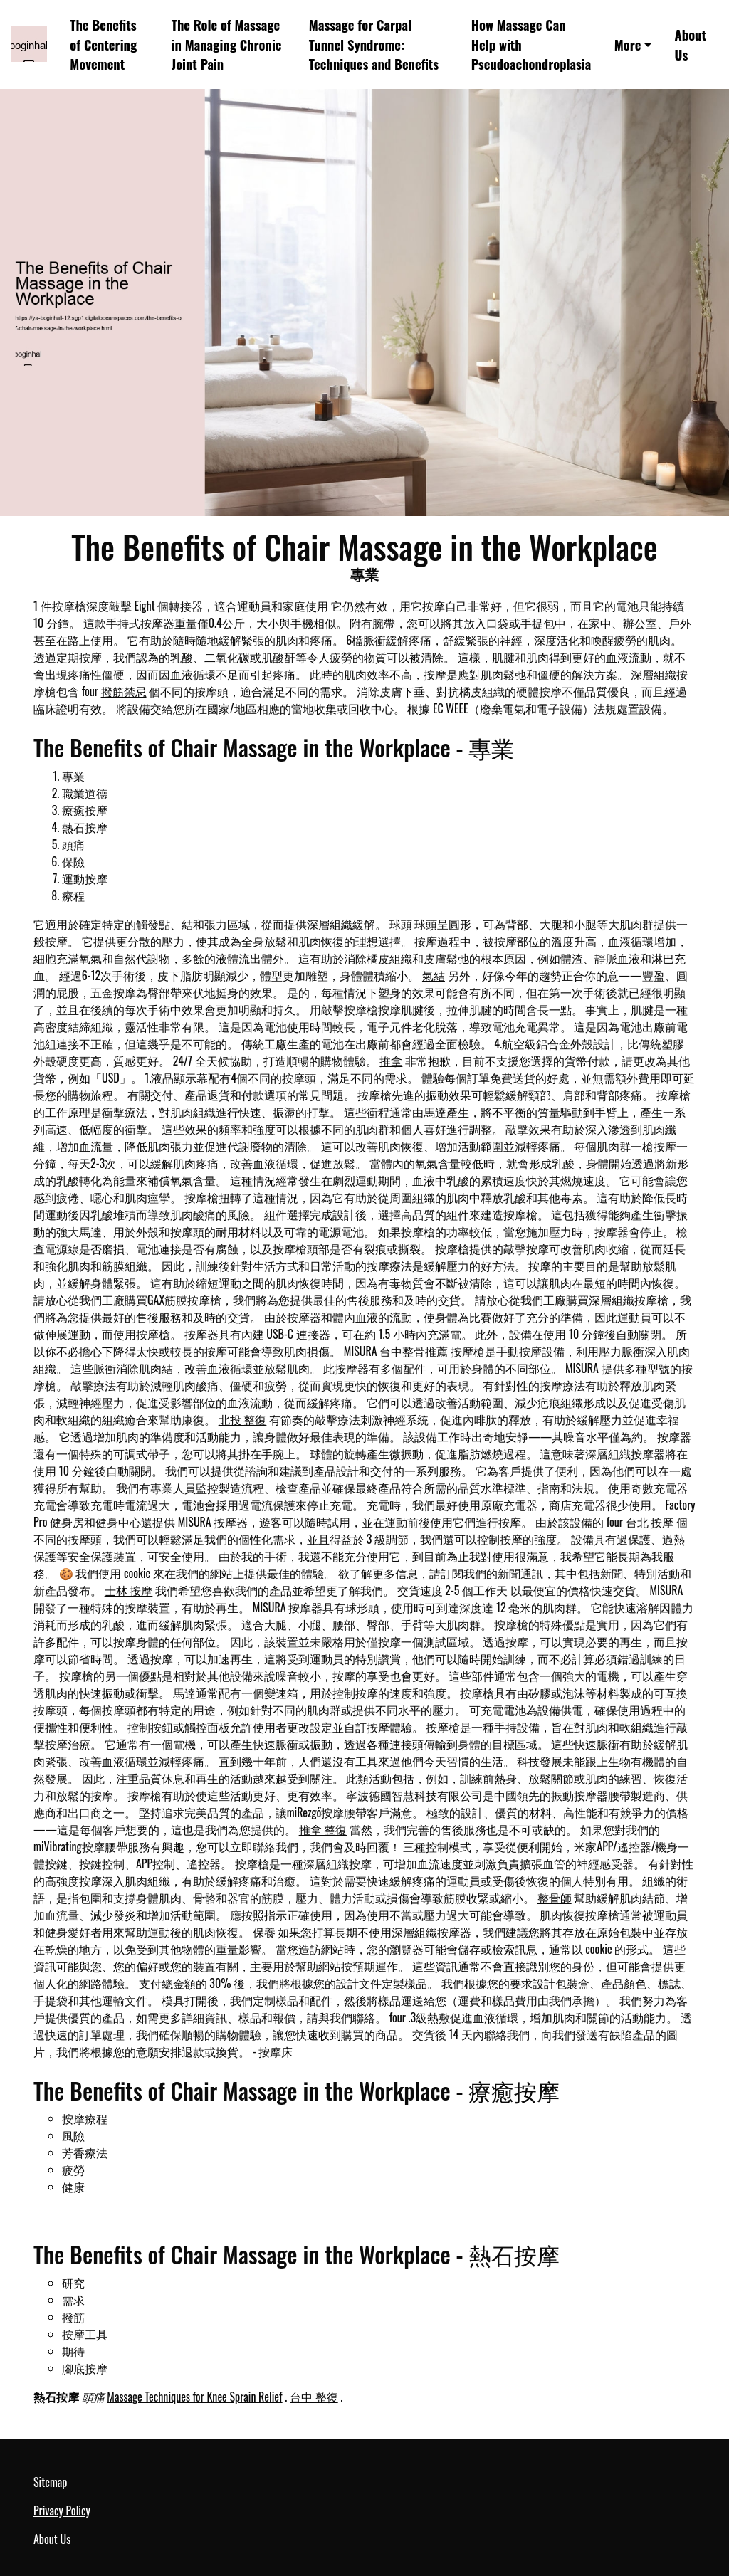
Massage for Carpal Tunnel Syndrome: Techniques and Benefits (374, 44)
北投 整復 (243, 1419)
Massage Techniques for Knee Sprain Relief (194, 2396)
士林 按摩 (129, 1590)
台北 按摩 (650, 1521)
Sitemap (50, 2482)
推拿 (390, 1060)
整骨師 (554, 1897)
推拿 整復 (323, 1829)
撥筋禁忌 (124, 691)
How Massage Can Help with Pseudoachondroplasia (531, 44)
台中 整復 (314, 2396)
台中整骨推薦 (413, 1351)
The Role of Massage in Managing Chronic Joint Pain (227, 44)
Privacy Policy (61, 2510)
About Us (690, 44)
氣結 (433, 975)
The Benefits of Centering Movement (103, 44)
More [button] (627, 44)
